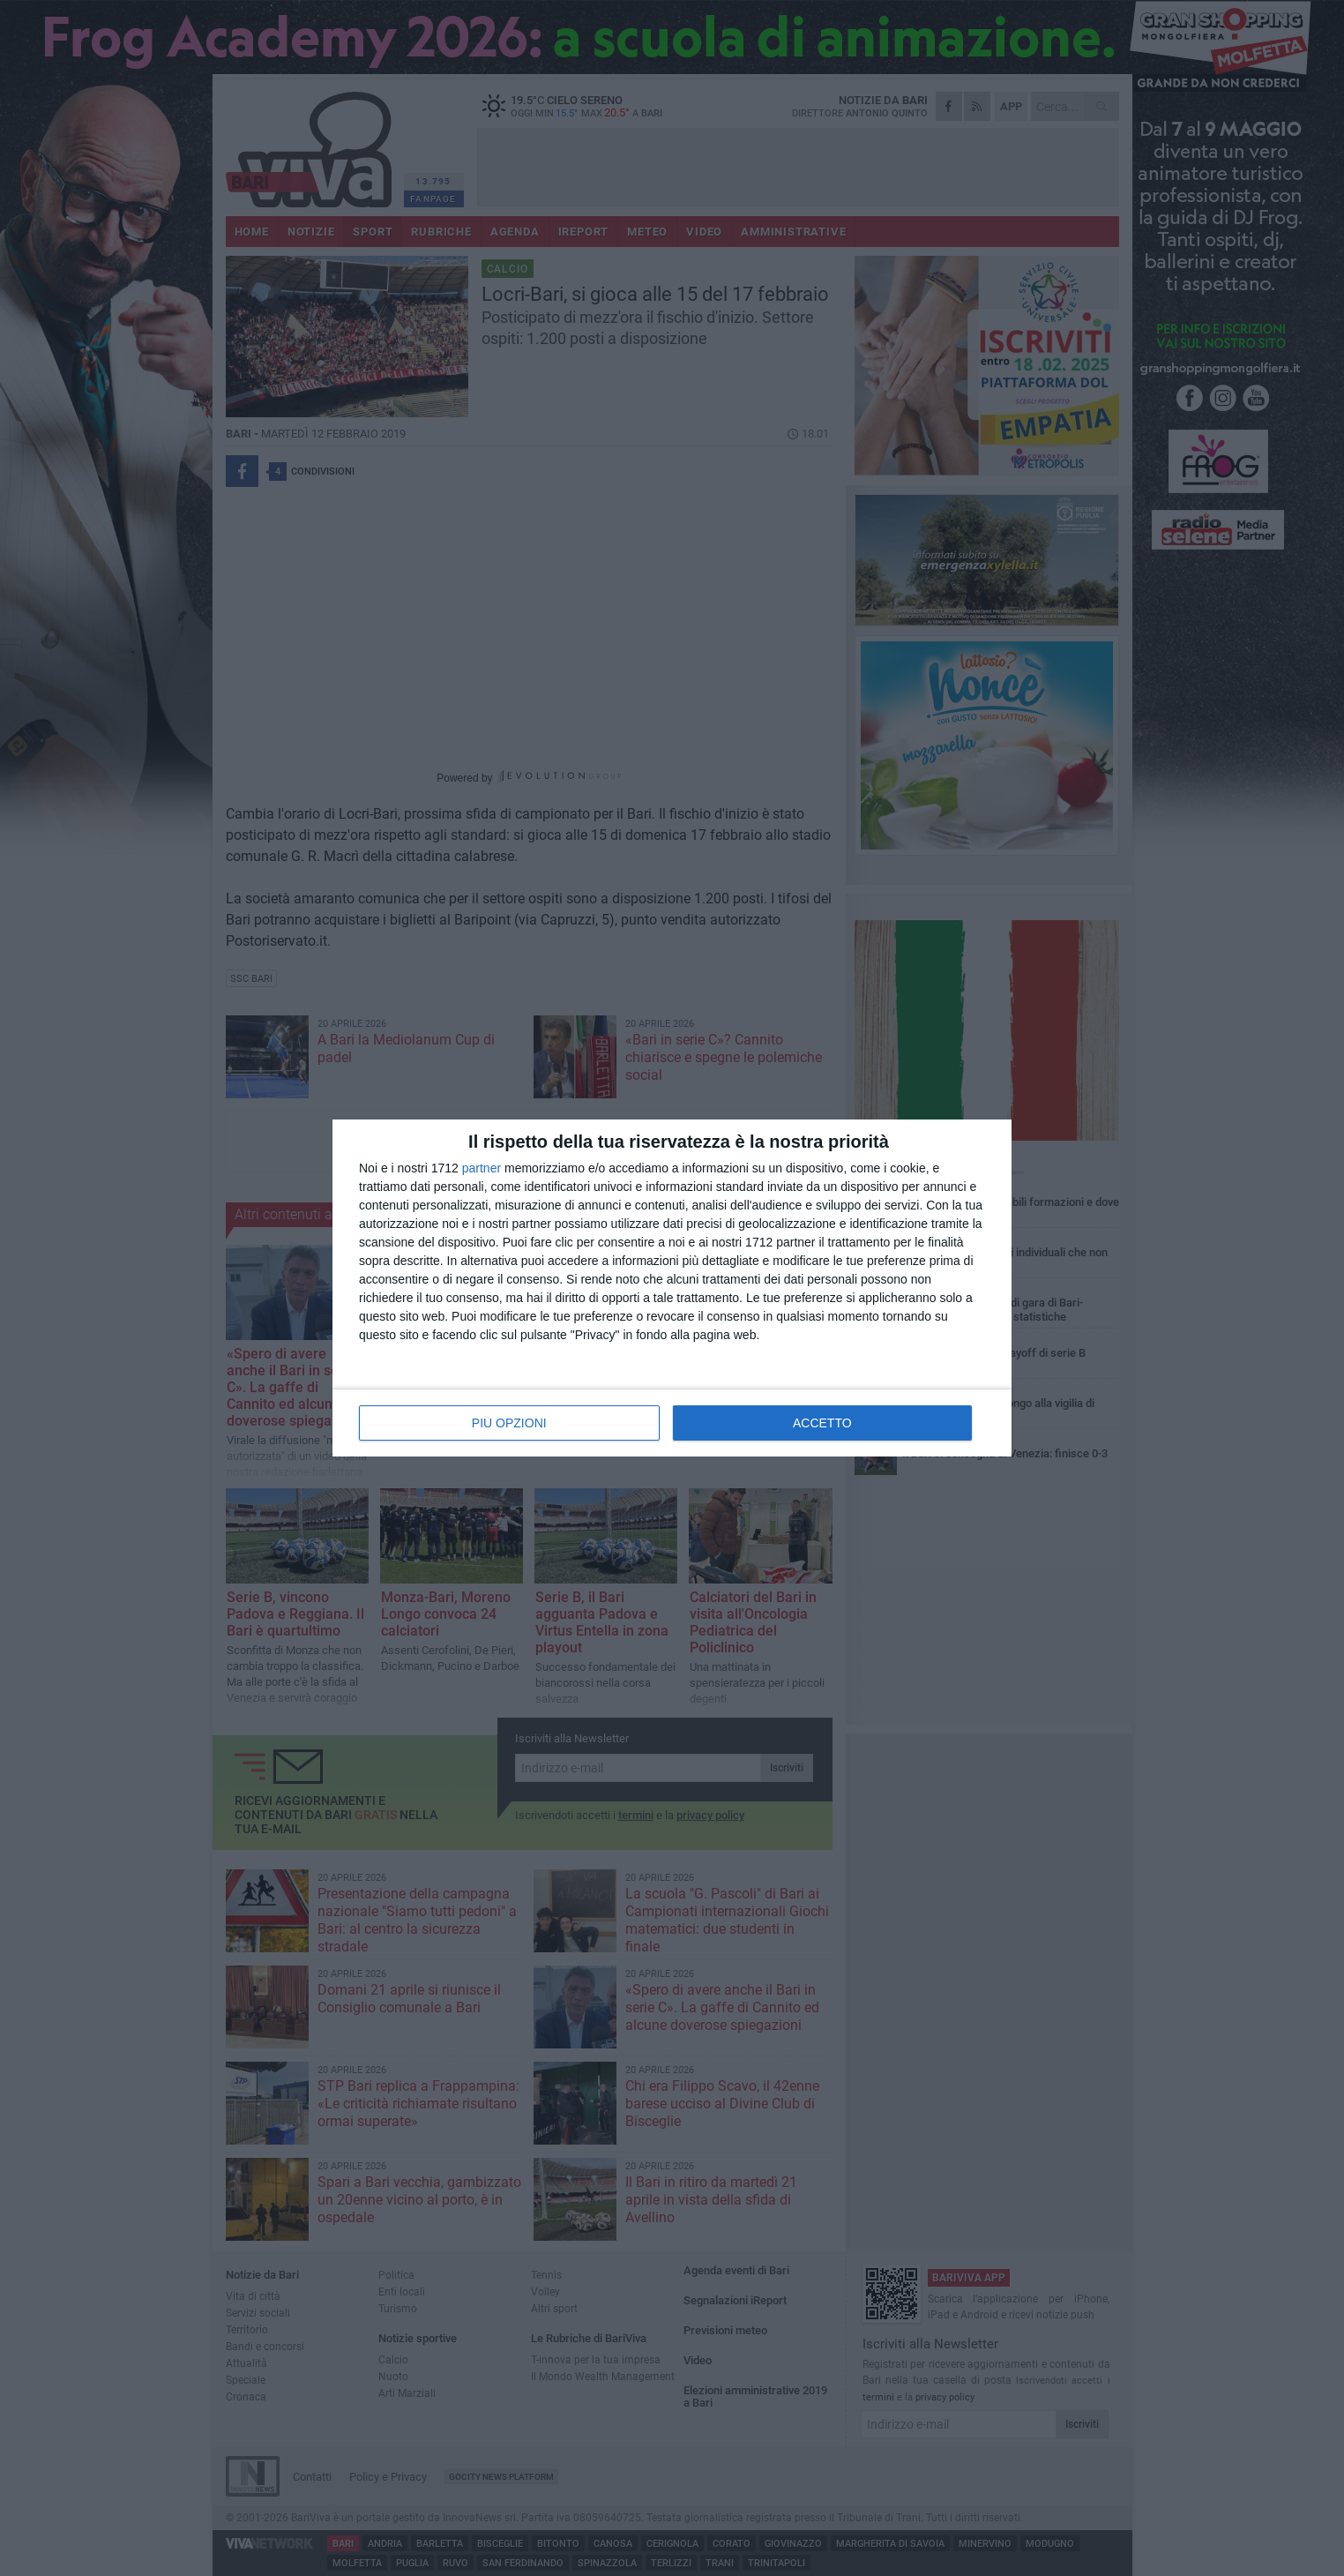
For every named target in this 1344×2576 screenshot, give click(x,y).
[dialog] (672, 1288)
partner (481, 1168)
